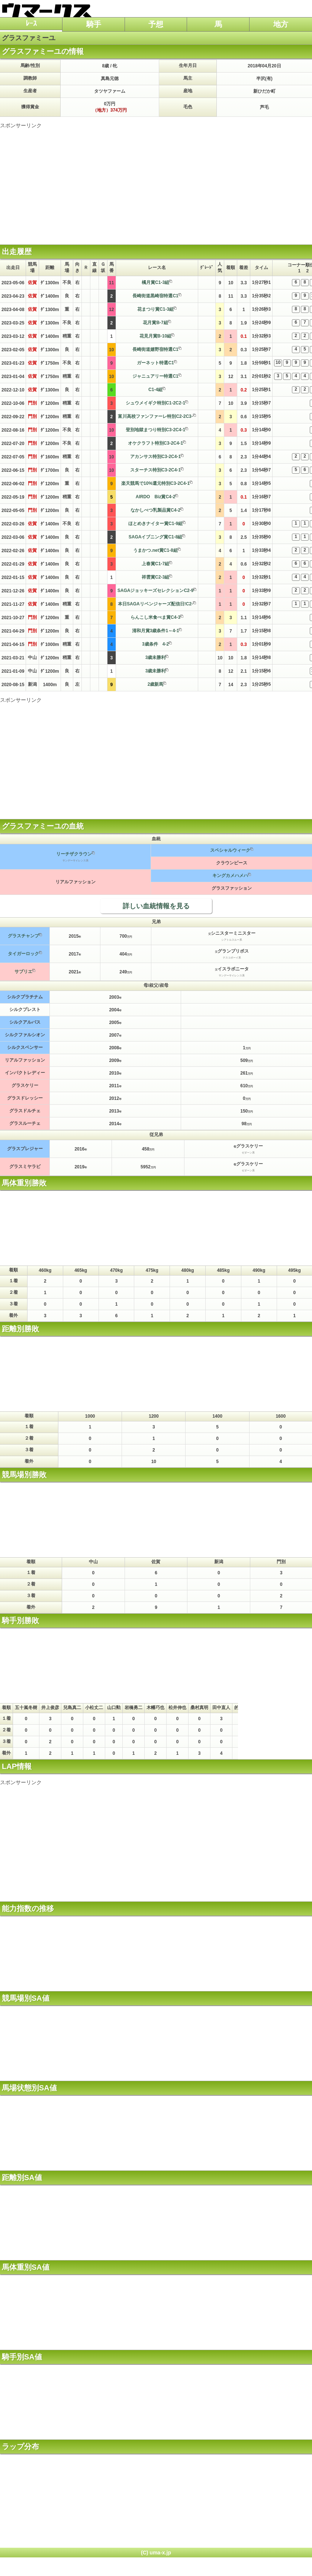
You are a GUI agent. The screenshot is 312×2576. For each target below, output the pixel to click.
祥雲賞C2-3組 (155, 577)
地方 (280, 24)
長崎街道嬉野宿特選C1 (155, 349)
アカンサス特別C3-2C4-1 (155, 456)
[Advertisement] (156, 181)
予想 (155, 24)
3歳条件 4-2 (155, 644)
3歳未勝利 (155, 657)
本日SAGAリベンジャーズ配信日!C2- (155, 604)
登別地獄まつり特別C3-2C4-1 (155, 429)
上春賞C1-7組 (155, 563)
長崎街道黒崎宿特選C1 (155, 295)
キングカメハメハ (230, 875)
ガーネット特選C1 (155, 362)
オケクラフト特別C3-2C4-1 (155, 443)
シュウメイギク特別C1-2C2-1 (155, 403)
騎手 (93, 24)
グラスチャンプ (23, 935)
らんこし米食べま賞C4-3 (155, 617)
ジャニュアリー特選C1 (155, 376)
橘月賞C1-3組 (155, 282)
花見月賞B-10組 (155, 336)
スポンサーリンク (21, 125)
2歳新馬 (156, 684)
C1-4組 (155, 389)
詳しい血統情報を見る (156, 906)
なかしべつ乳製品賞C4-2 (155, 510)
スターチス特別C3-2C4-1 (155, 470)
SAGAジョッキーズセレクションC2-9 (156, 590)
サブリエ (23, 971)
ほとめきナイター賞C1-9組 (155, 523)
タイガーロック (23, 953)
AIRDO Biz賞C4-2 (156, 496)
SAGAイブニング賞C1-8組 (156, 537)
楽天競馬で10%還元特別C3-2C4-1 (155, 483)
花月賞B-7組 (155, 322)
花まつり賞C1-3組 (155, 309)
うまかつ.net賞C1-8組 (155, 550)
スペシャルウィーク (230, 850)
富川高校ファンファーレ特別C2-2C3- (155, 416)
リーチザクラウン (74, 854)
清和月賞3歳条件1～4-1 (155, 630)
